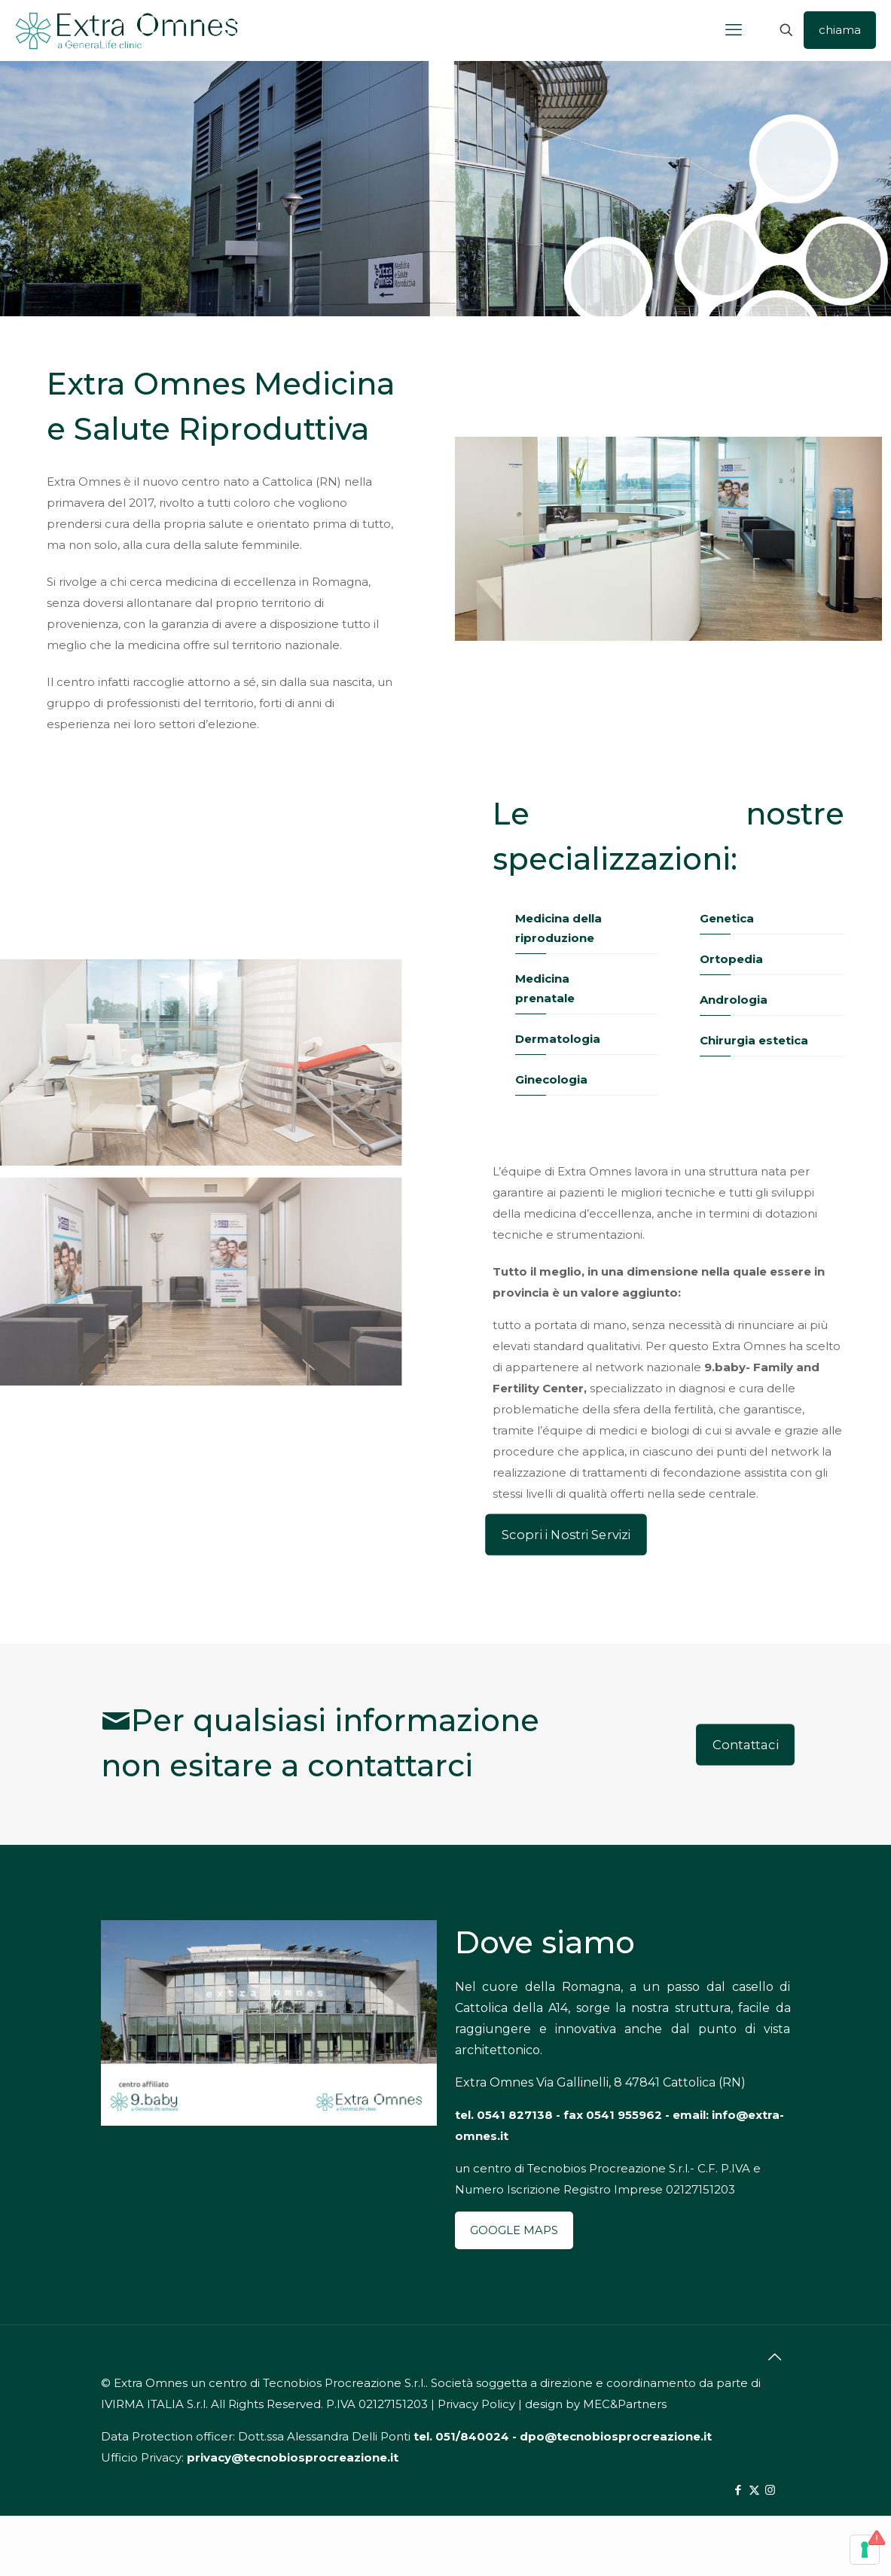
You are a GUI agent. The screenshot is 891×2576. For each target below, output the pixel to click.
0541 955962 (624, 2115)
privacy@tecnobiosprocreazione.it (292, 2457)
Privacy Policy (476, 2404)
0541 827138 (515, 2115)
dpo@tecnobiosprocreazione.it (616, 2436)
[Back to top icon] (775, 2357)
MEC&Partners (625, 2404)
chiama (840, 30)
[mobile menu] (733, 30)
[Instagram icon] (770, 2490)
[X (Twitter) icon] (754, 2490)
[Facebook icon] (738, 2490)
